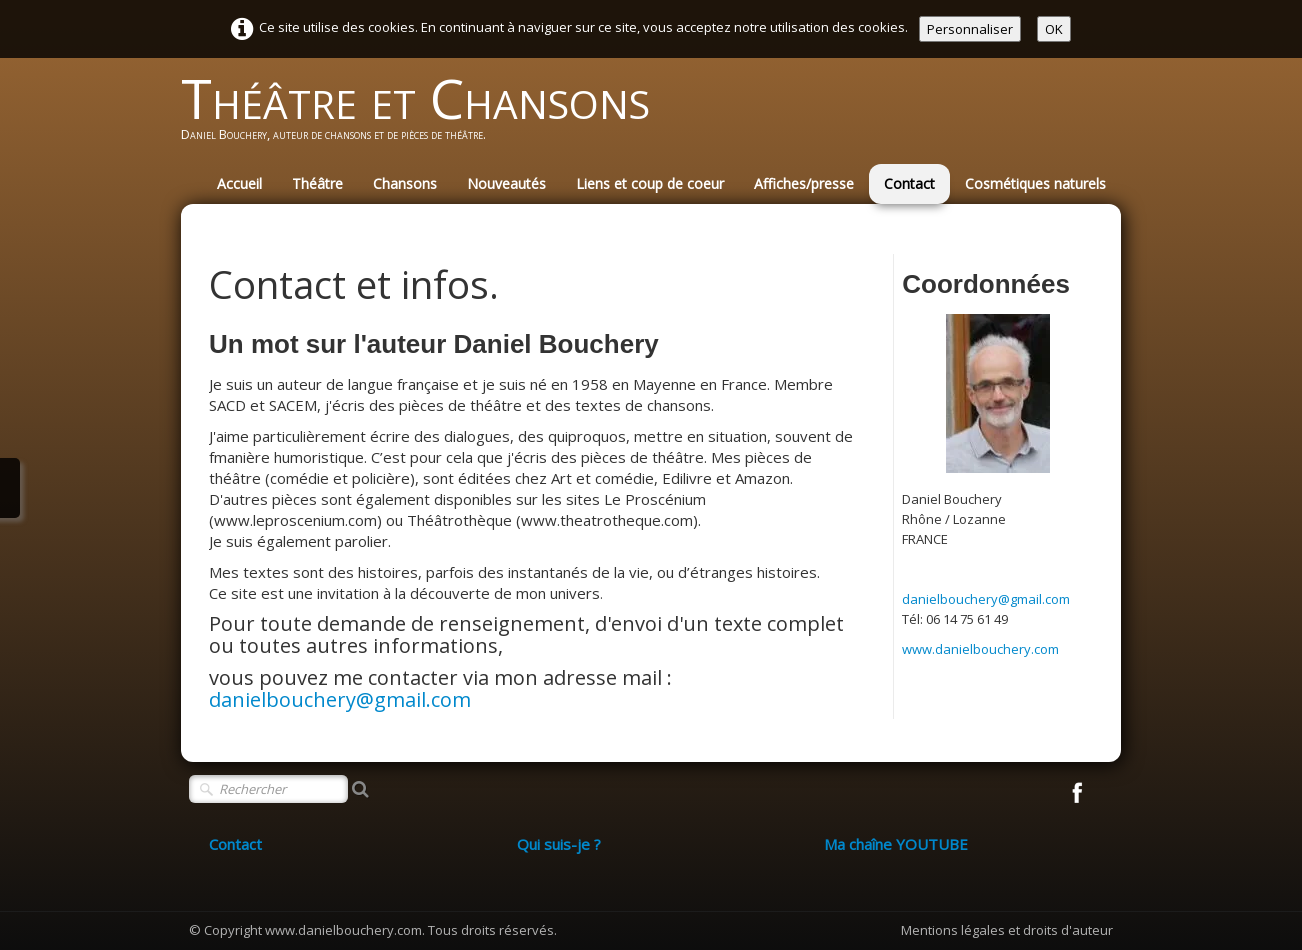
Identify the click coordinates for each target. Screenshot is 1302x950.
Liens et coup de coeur (650, 183)
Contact (909, 183)
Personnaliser (970, 29)
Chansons (405, 183)
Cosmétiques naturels (1035, 183)
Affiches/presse (804, 183)
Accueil (239, 183)
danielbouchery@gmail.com (340, 699)
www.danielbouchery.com (980, 649)
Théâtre (317, 183)
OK (1054, 29)
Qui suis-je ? (559, 844)
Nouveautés (506, 183)
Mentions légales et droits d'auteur (1007, 930)
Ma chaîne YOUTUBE (896, 844)
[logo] (423, 116)
